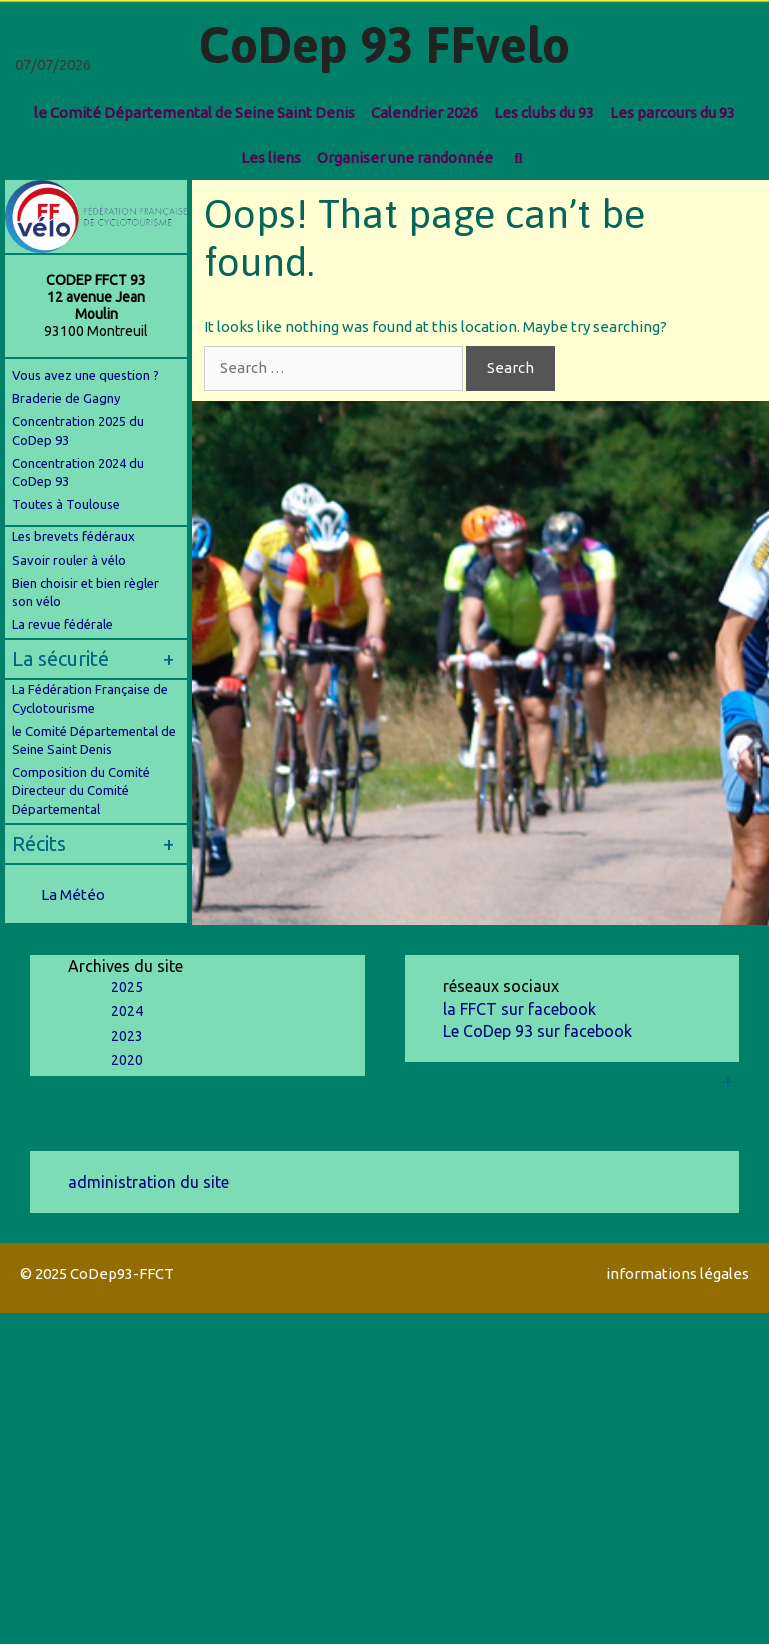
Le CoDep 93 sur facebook (537, 1031)
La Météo (73, 894)
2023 (127, 1036)
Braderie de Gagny (66, 398)
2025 (127, 987)
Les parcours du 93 (672, 112)
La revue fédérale (62, 624)
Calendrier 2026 (424, 112)
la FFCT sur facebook (519, 1009)
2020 (127, 1060)
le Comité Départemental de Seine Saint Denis (194, 112)
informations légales (677, 1273)
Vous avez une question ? (85, 375)
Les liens (271, 157)
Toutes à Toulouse (66, 504)
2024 (127, 1011)
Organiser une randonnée (405, 157)
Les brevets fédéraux (73, 536)
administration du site (148, 1182)
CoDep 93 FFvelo (384, 45)
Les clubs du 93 (544, 112)
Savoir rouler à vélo (69, 560)
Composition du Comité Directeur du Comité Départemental (81, 790)
